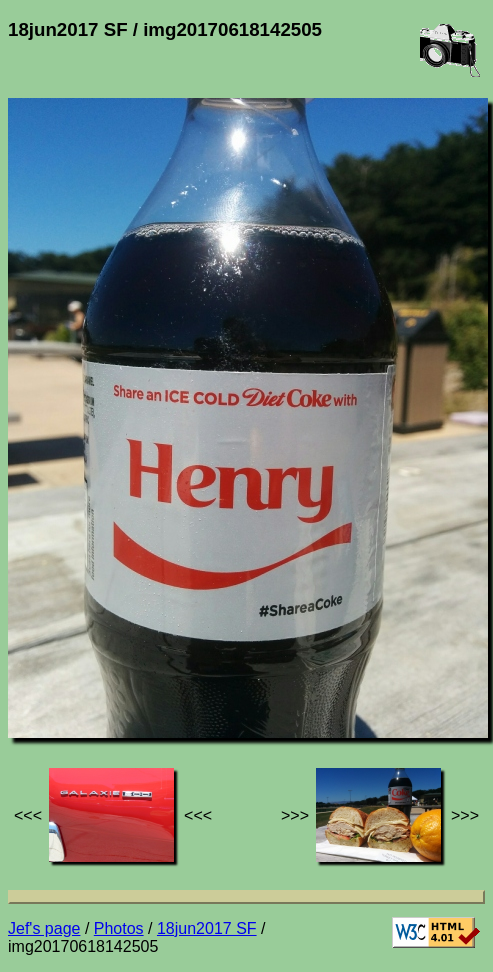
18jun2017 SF (207, 928)
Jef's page (44, 928)
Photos (119, 928)
